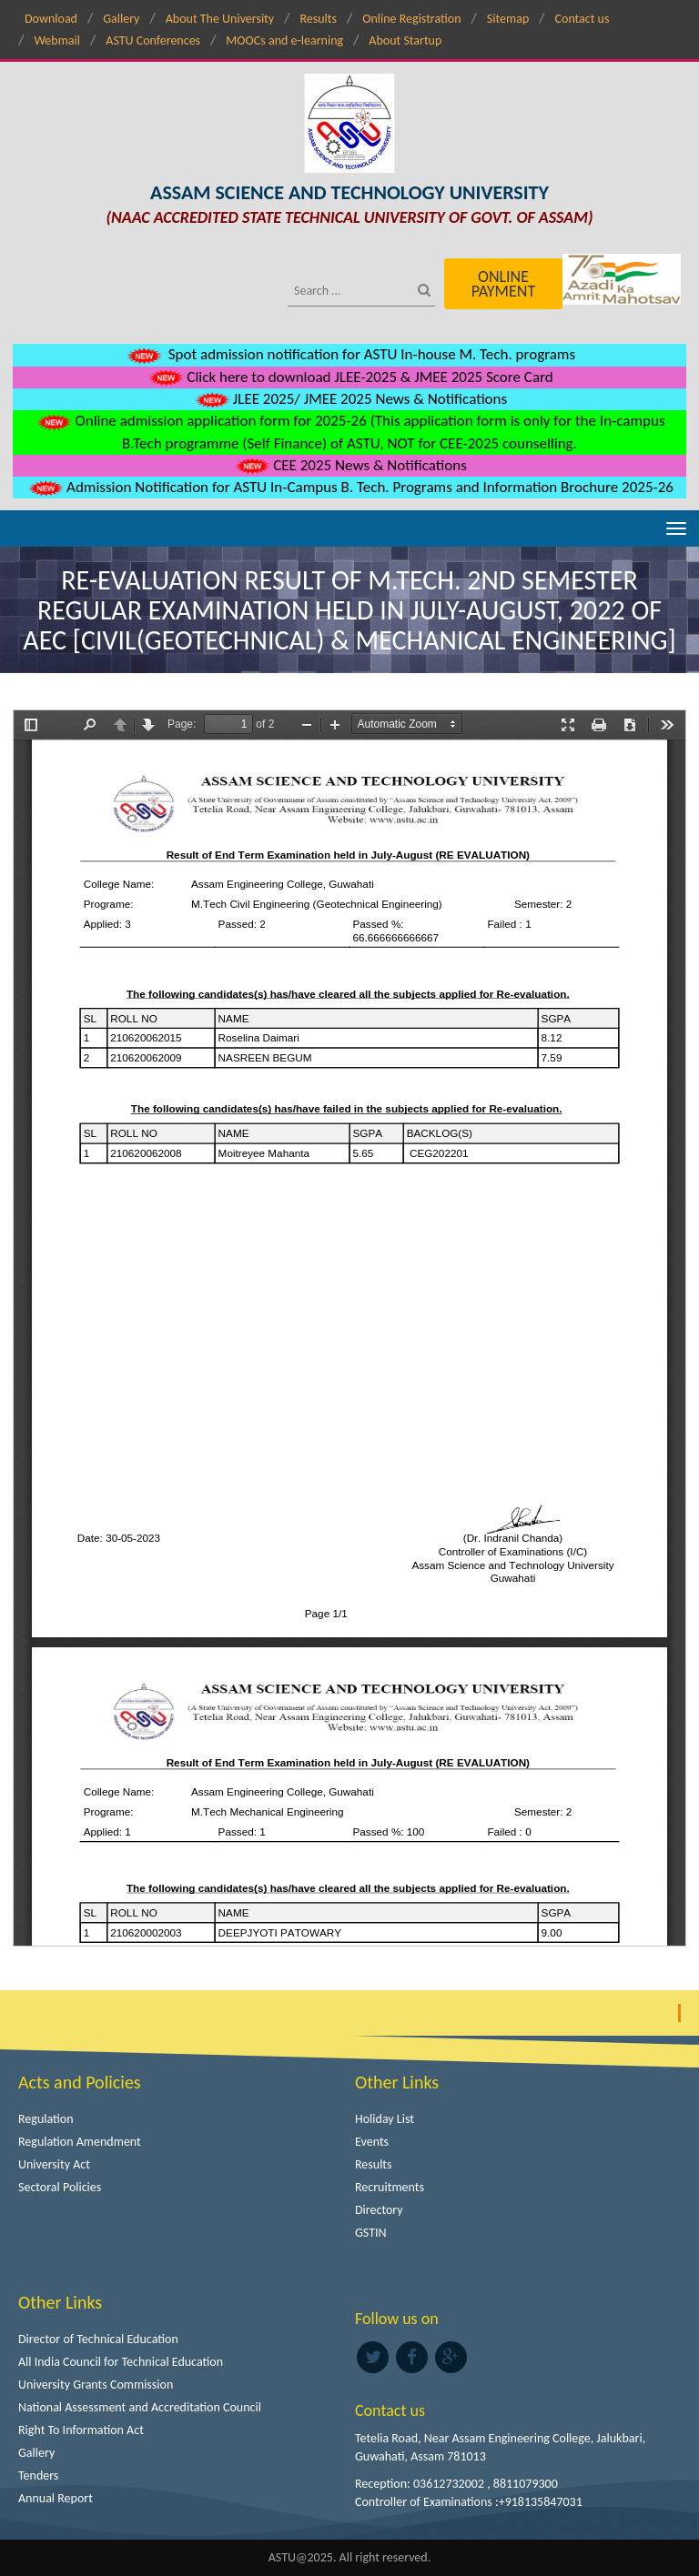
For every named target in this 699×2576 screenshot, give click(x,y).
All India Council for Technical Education (120, 2362)
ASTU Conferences (153, 40)
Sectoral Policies (59, 2187)
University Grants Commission (95, 2384)
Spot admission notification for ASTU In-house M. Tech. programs (349, 354)
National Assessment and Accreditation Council (139, 2407)
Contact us (582, 18)
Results (318, 18)
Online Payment (503, 284)
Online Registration (411, 18)
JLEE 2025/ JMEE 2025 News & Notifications (349, 398)
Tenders (38, 2475)
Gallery (121, 18)
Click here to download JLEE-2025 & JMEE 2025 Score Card (349, 377)
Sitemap (508, 18)
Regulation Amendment (79, 2141)
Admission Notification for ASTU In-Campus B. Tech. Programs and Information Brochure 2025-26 (349, 487)
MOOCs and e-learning (284, 40)
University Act (54, 2164)
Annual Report (55, 2498)
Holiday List (384, 2119)
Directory (379, 2210)
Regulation (46, 2119)
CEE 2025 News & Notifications (349, 465)
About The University (220, 18)
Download (51, 18)
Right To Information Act (81, 2430)
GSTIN (371, 2232)
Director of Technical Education (98, 2339)
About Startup (405, 40)
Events (372, 2141)
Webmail (57, 40)
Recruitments (389, 2187)
